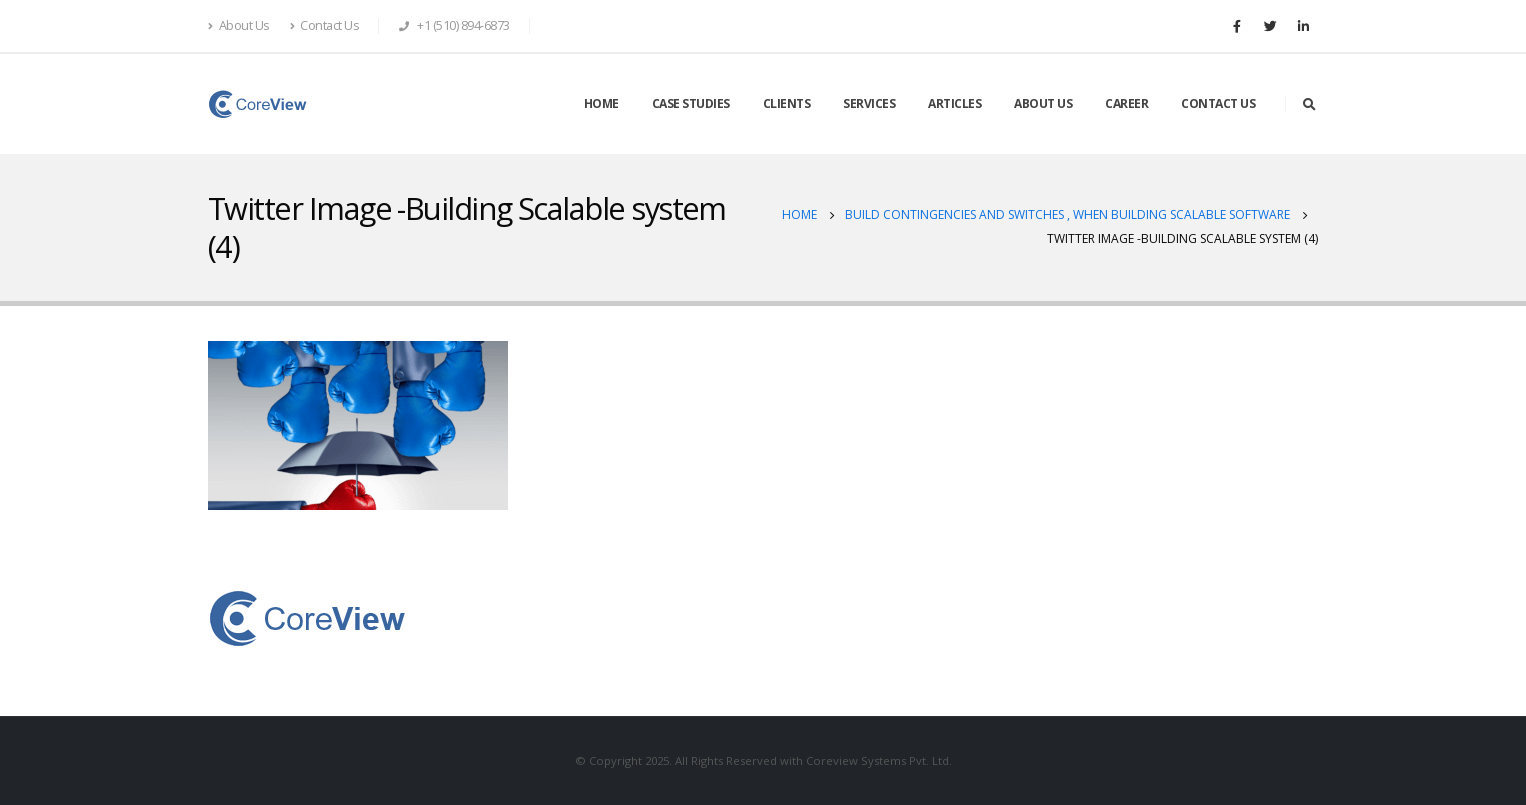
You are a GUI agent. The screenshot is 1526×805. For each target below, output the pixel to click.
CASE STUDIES (691, 103)
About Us (239, 25)
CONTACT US (1218, 103)
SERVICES (869, 103)
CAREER (1126, 103)
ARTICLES (954, 103)
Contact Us (325, 25)
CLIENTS (787, 103)
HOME (601, 103)
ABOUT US (1043, 103)
